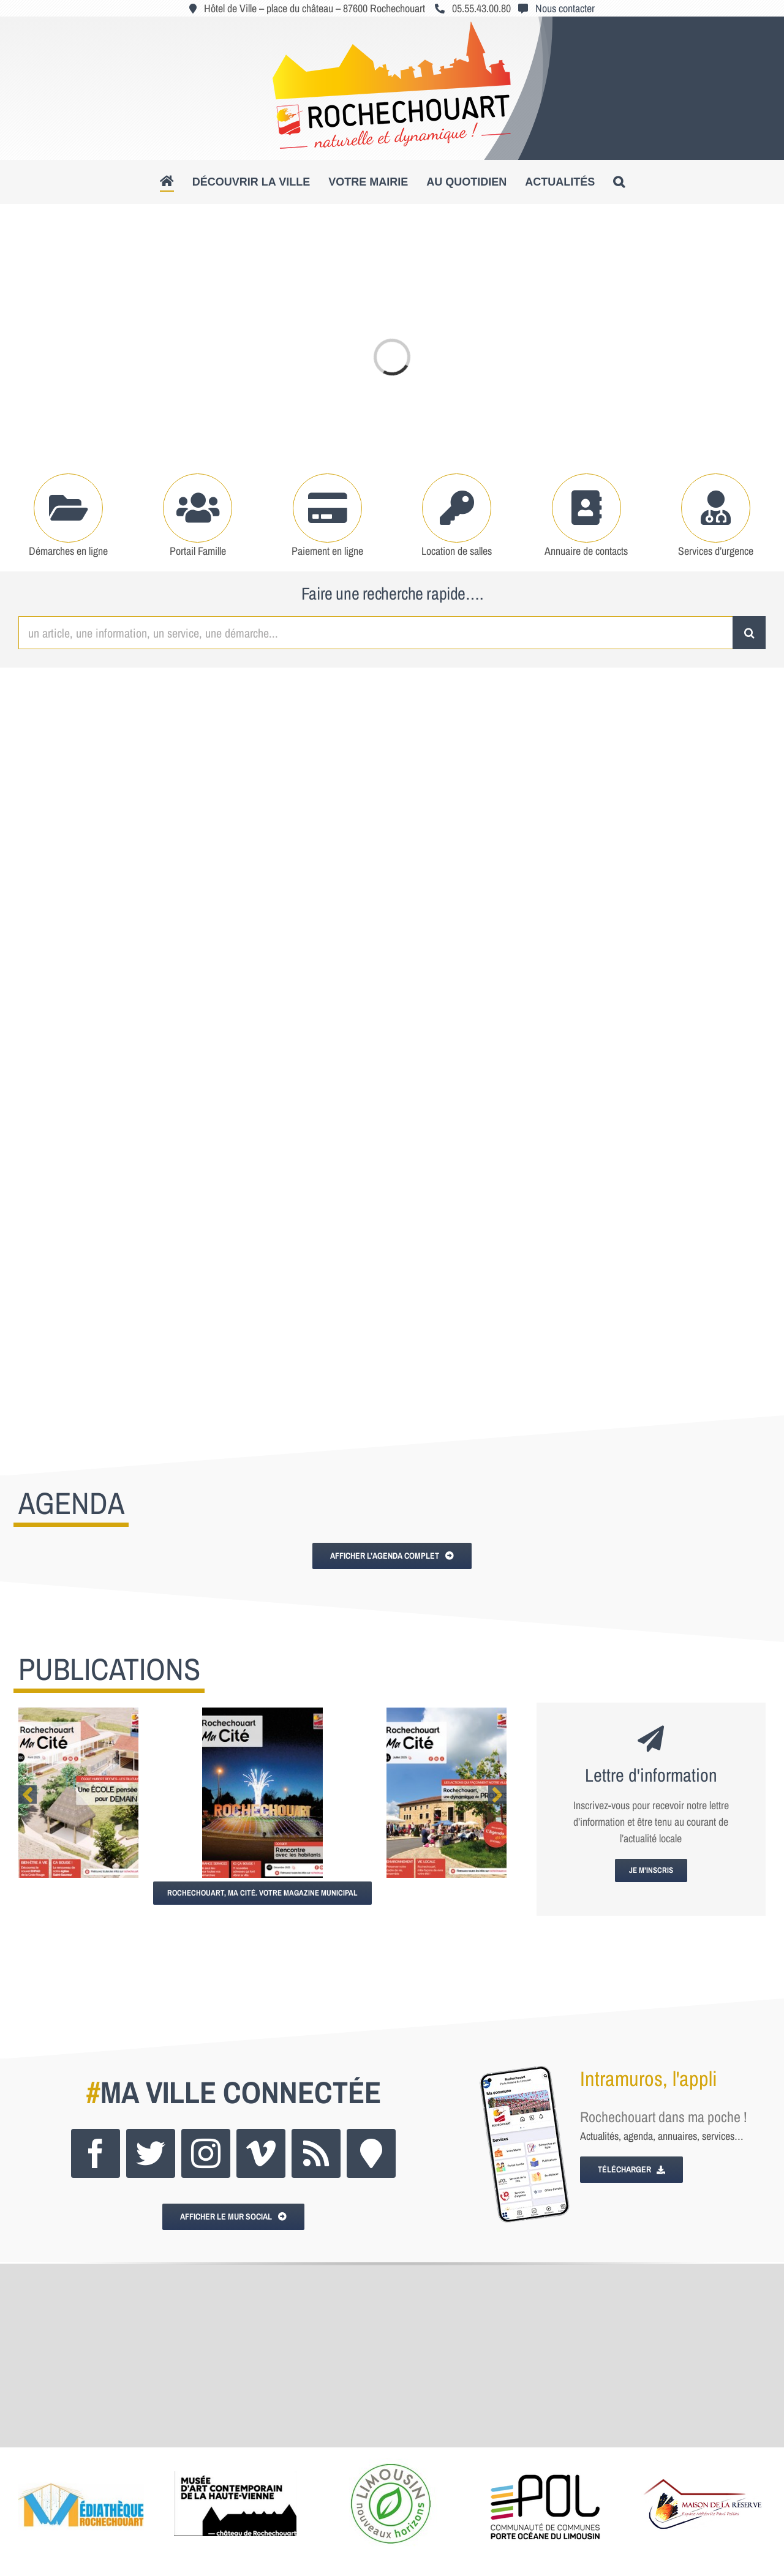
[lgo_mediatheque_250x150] (81, 2463)
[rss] (316, 2153)
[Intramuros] (371, 2153)
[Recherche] (749, 632)
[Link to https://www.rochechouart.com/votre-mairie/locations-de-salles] (456, 508)
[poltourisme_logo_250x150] (391, 2463)
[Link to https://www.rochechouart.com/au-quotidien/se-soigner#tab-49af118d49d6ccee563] (715, 508)
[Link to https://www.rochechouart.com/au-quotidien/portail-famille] (197, 508)
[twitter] (150, 2153)
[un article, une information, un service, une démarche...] (375, 632)
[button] (619, 182)
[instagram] (205, 2153)
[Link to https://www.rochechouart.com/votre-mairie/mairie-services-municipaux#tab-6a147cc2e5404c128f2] (586, 508)
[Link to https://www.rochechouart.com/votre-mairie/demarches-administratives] (68, 508)
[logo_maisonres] (701, 2463)
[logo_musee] (235, 2463)
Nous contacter (565, 8)
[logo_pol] (545, 2463)
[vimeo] (260, 2153)
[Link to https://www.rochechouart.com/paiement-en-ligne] (327, 508)
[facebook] (95, 2153)
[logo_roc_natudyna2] (392, 26)
